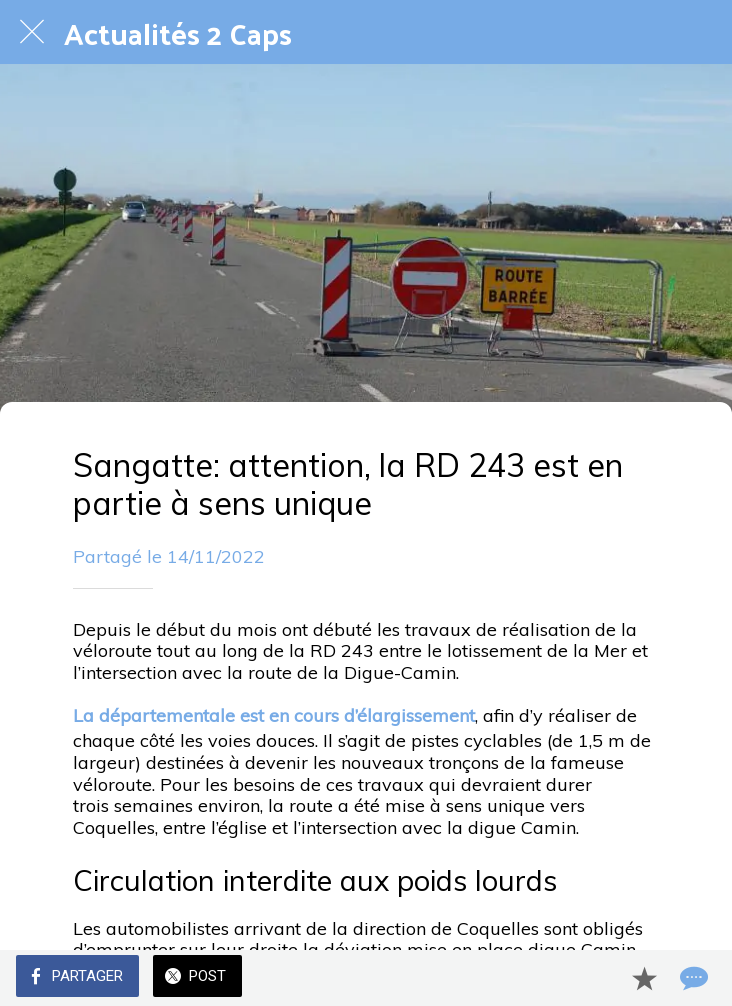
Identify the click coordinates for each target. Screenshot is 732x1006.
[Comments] (692, 978)
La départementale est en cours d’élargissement (274, 715)
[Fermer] (32, 32)
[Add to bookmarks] (644, 978)
